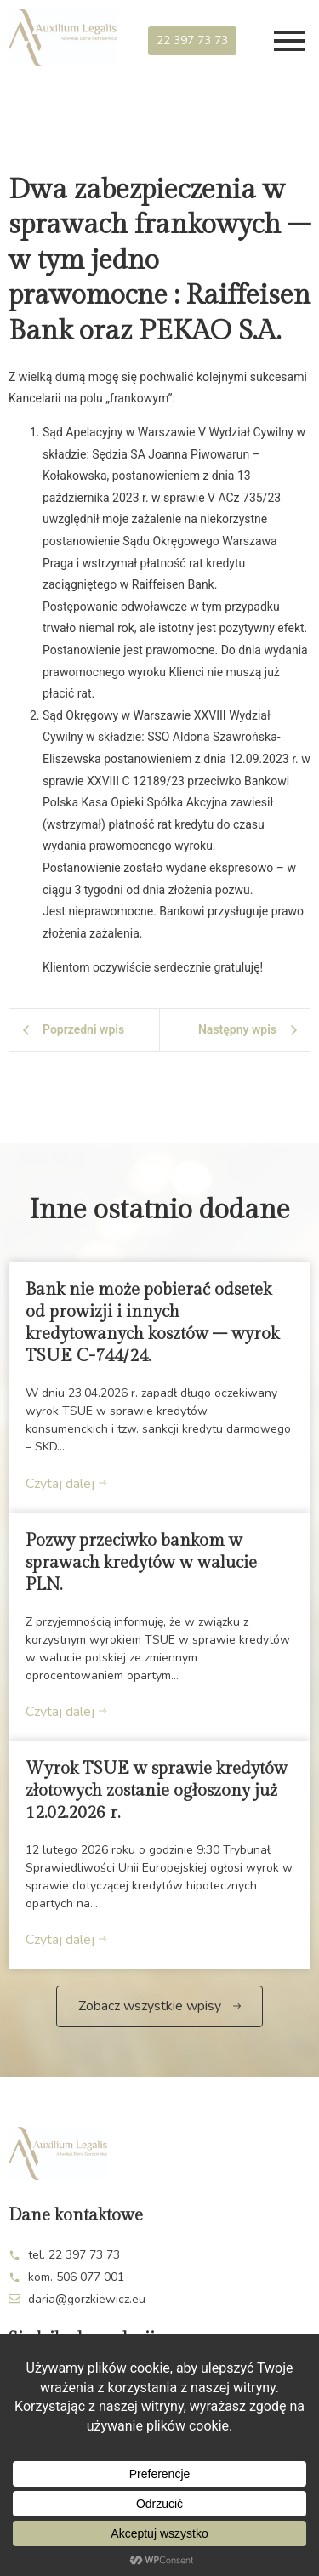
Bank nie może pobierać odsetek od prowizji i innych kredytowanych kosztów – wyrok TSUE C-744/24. (152, 1322)
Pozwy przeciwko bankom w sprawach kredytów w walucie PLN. (141, 1562)
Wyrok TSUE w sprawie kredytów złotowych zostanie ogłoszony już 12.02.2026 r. (157, 1790)
